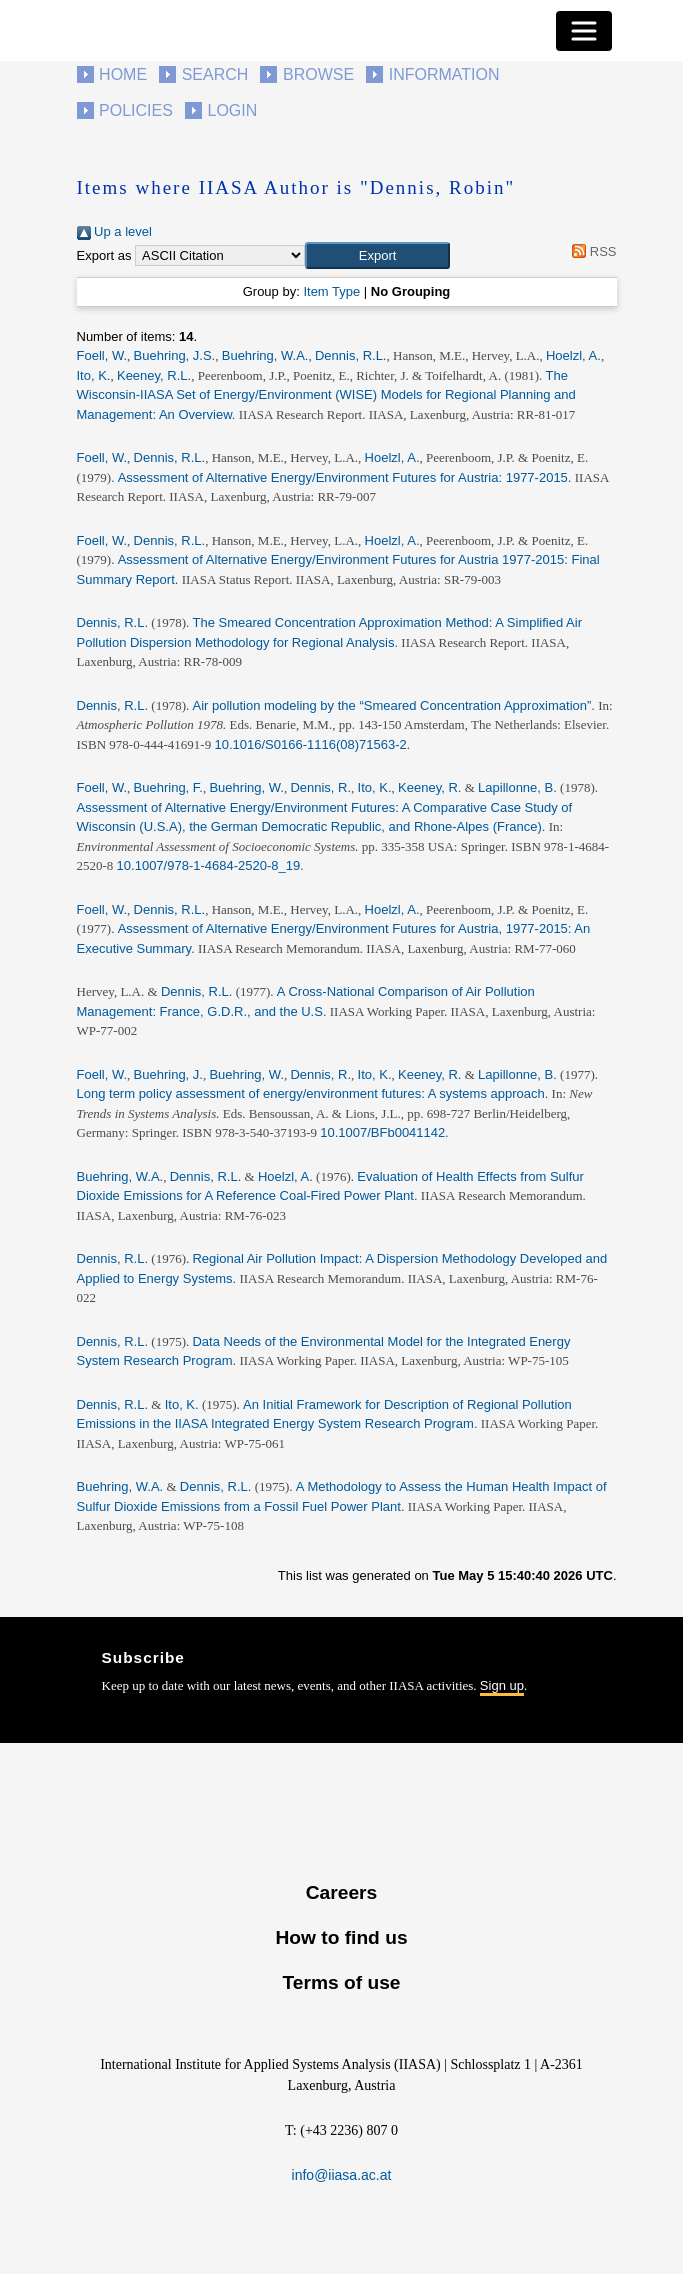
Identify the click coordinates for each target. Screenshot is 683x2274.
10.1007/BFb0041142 (382, 1132)
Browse (318, 74)
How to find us (341, 1937)
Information (444, 74)
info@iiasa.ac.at (342, 2175)
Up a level (114, 231)
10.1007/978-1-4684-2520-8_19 (209, 865)
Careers (341, 1892)
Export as (104, 255)
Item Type (331, 291)
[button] (377, 256)
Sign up (502, 1685)
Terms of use (341, 1982)
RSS (591, 251)
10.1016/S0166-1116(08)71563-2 (310, 744)
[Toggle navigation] (584, 31)
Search (215, 74)
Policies (136, 110)
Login (233, 110)
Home (123, 74)
